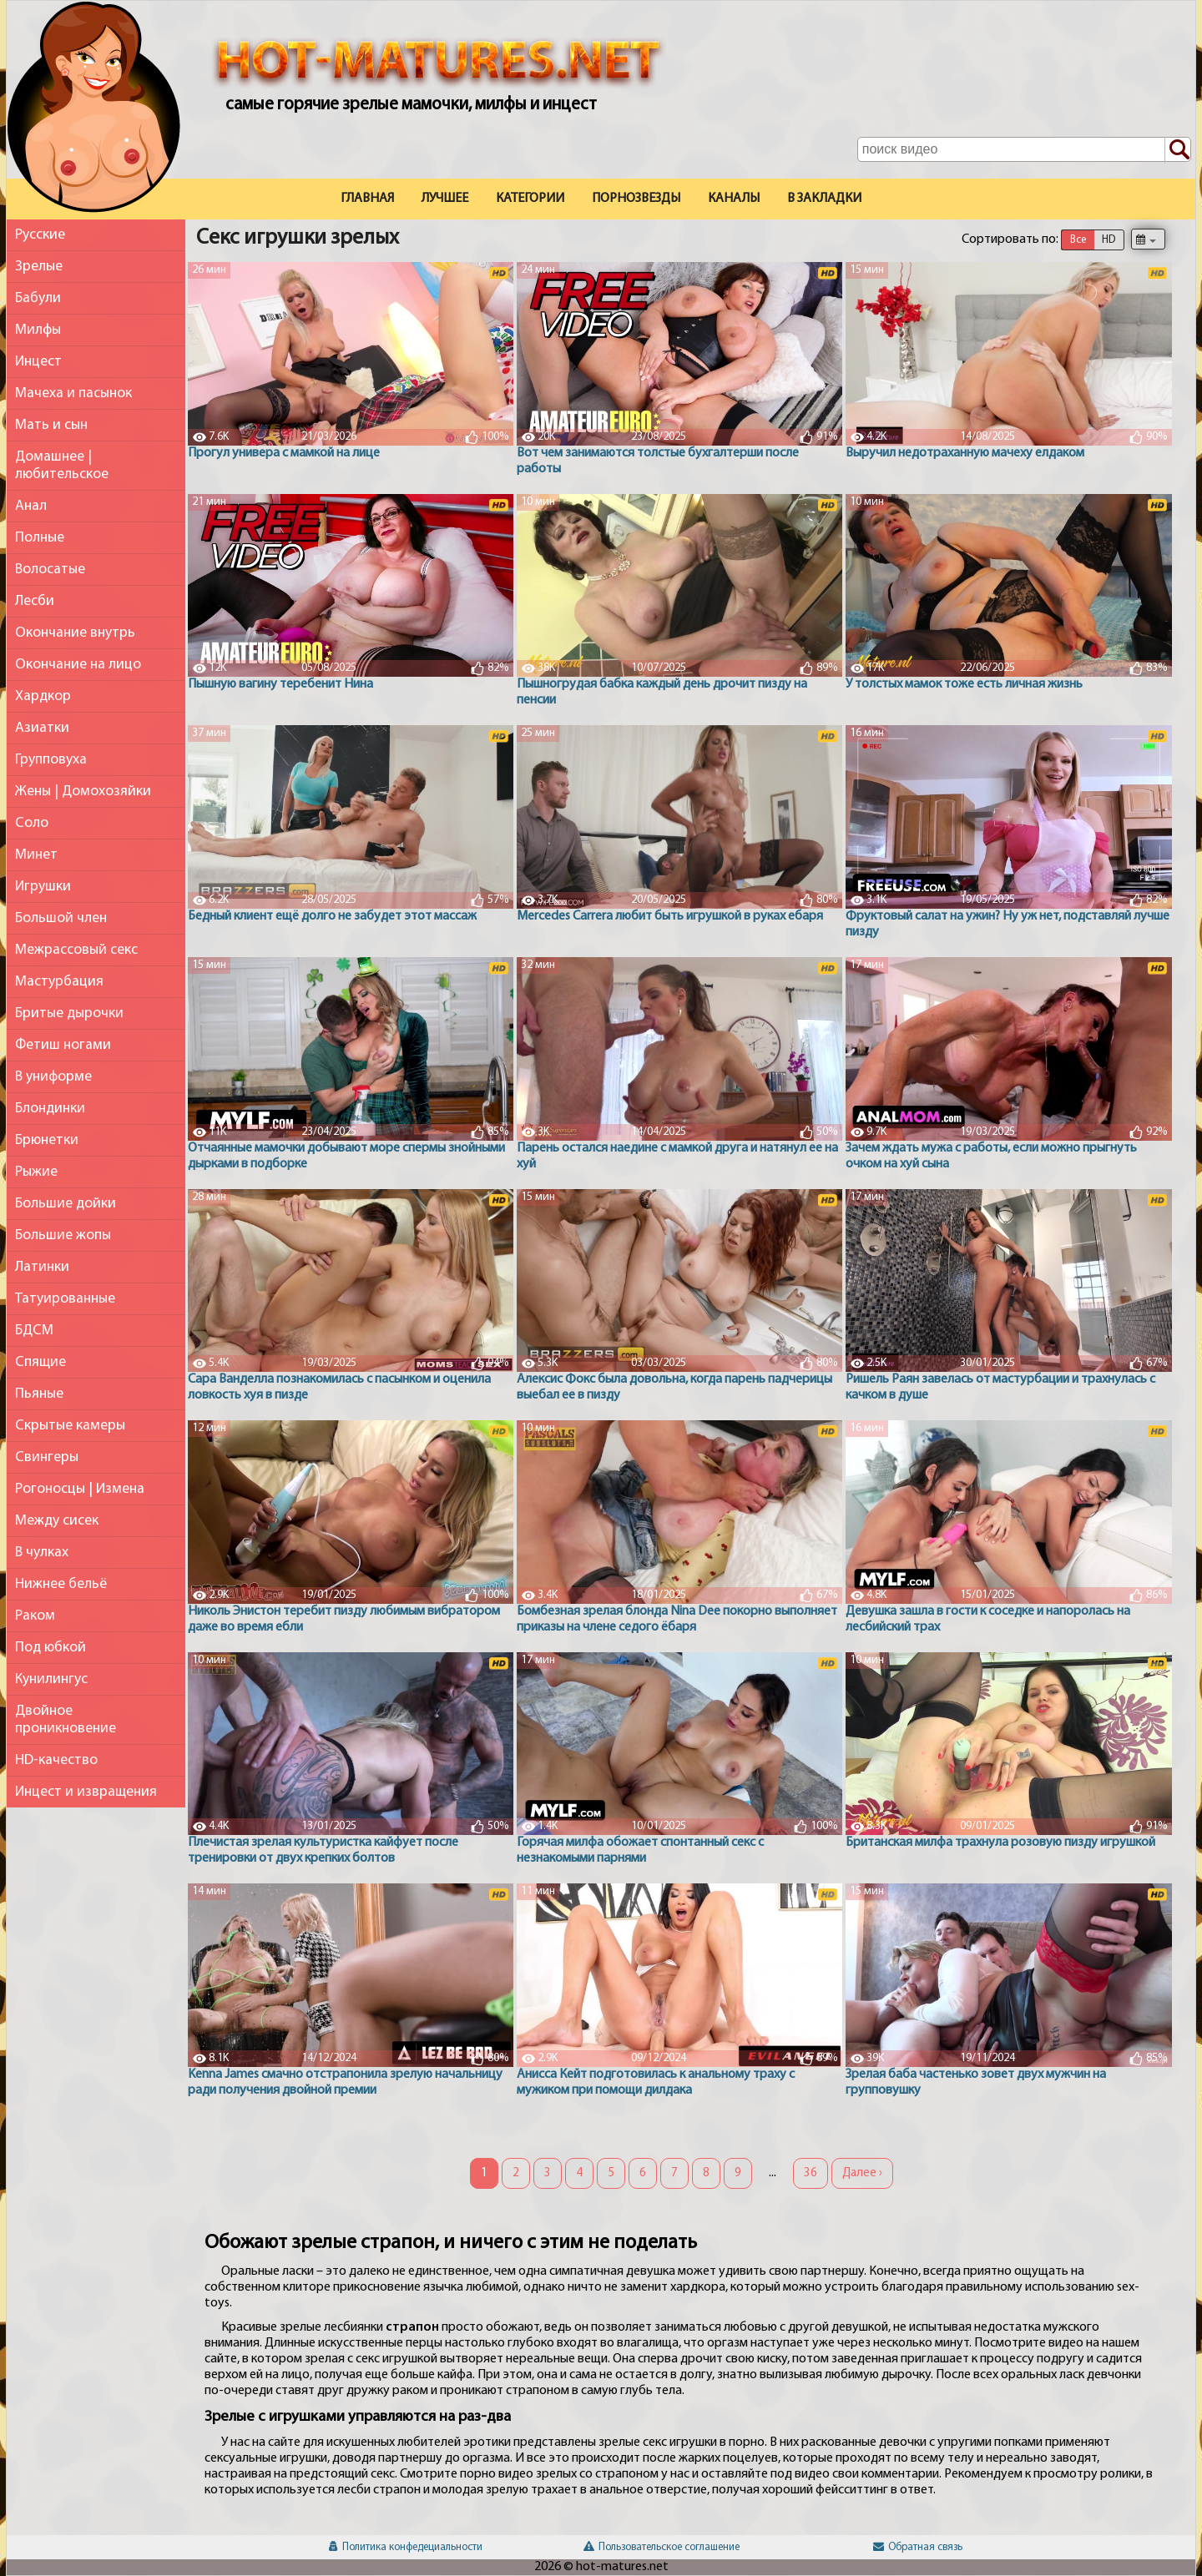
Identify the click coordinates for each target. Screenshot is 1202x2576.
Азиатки (42, 728)
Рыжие (36, 1172)
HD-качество (56, 1760)
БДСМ (34, 1330)
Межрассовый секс (76, 950)
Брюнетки (46, 1140)
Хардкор (43, 696)
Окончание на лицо (78, 665)
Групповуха (51, 760)
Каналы (734, 198)
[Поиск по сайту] (1177, 150)
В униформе (53, 1077)
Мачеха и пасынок (73, 393)
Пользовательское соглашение (661, 2547)
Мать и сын (51, 425)
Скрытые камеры (70, 1426)
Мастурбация (59, 982)
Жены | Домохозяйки (83, 791)
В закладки (824, 198)
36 (810, 2173)
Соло (31, 823)
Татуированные (65, 1299)
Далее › (862, 2173)
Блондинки (50, 1108)
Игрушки (43, 887)
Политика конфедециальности (405, 2547)
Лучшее (445, 198)
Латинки (42, 1267)
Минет (36, 855)
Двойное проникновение (65, 1720)
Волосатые (50, 569)
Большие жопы (63, 1235)
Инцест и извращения (86, 1792)
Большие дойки (65, 1204)
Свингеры (46, 1457)
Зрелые (39, 267)
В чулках (41, 1552)
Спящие (40, 1362)
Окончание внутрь (75, 633)
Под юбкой (50, 1648)
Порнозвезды (636, 198)
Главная (367, 198)
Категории (530, 198)
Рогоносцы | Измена (79, 1489)
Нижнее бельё (61, 1584)
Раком (35, 1616)
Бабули (38, 298)
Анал (31, 506)
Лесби (34, 601)
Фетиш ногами (63, 1045)
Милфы (38, 330)
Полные (39, 538)
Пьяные (39, 1394)
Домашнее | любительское (62, 465)
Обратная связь (917, 2547)
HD (1108, 239)
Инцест (38, 362)
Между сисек (56, 1521)
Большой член (61, 918)
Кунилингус (51, 1679)
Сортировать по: (1010, 239)
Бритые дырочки (69, 1013)
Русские (40, 235)
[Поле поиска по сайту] (1024, 149)
